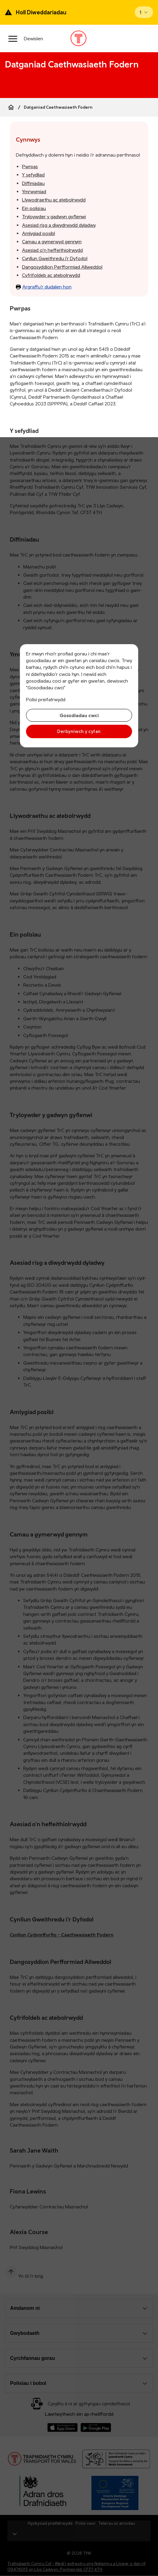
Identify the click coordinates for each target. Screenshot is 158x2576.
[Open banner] (144, 12)
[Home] (11, 107)
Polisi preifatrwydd (45, 699)
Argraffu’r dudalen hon (44, 286)
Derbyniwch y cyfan (79, 731)
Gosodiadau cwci (79, 715)
